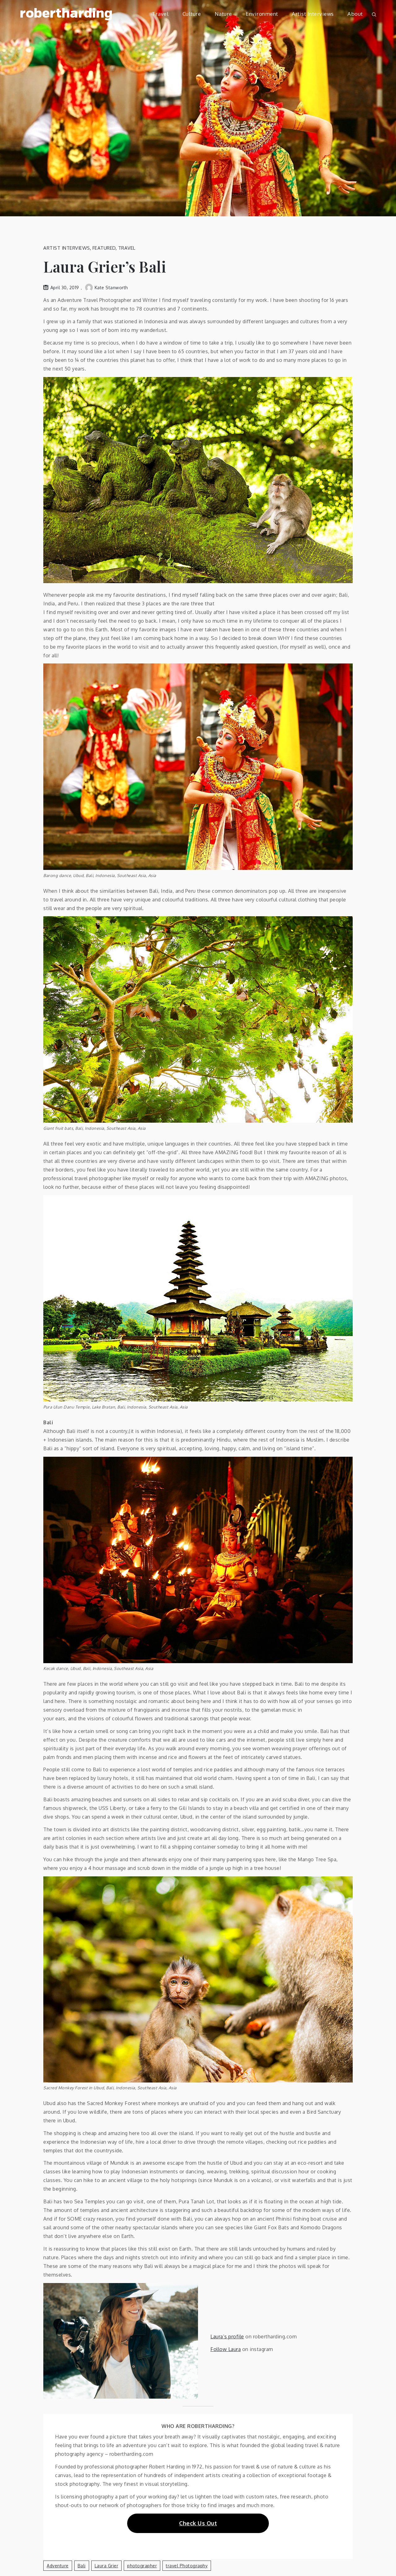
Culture (192, 14)
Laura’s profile (227, 2336)
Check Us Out (198, 2523)
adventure (58, 2565)
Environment (262, 14)
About (355, 14)
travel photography (187, 2565)
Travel (160, 14)
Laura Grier (106, 2565)
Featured (104, 248)
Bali (82, 2565)
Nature (223, 14)
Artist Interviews (313, 14)
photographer (142, 2565)
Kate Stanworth (106, 287)
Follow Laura (225, 2349)
